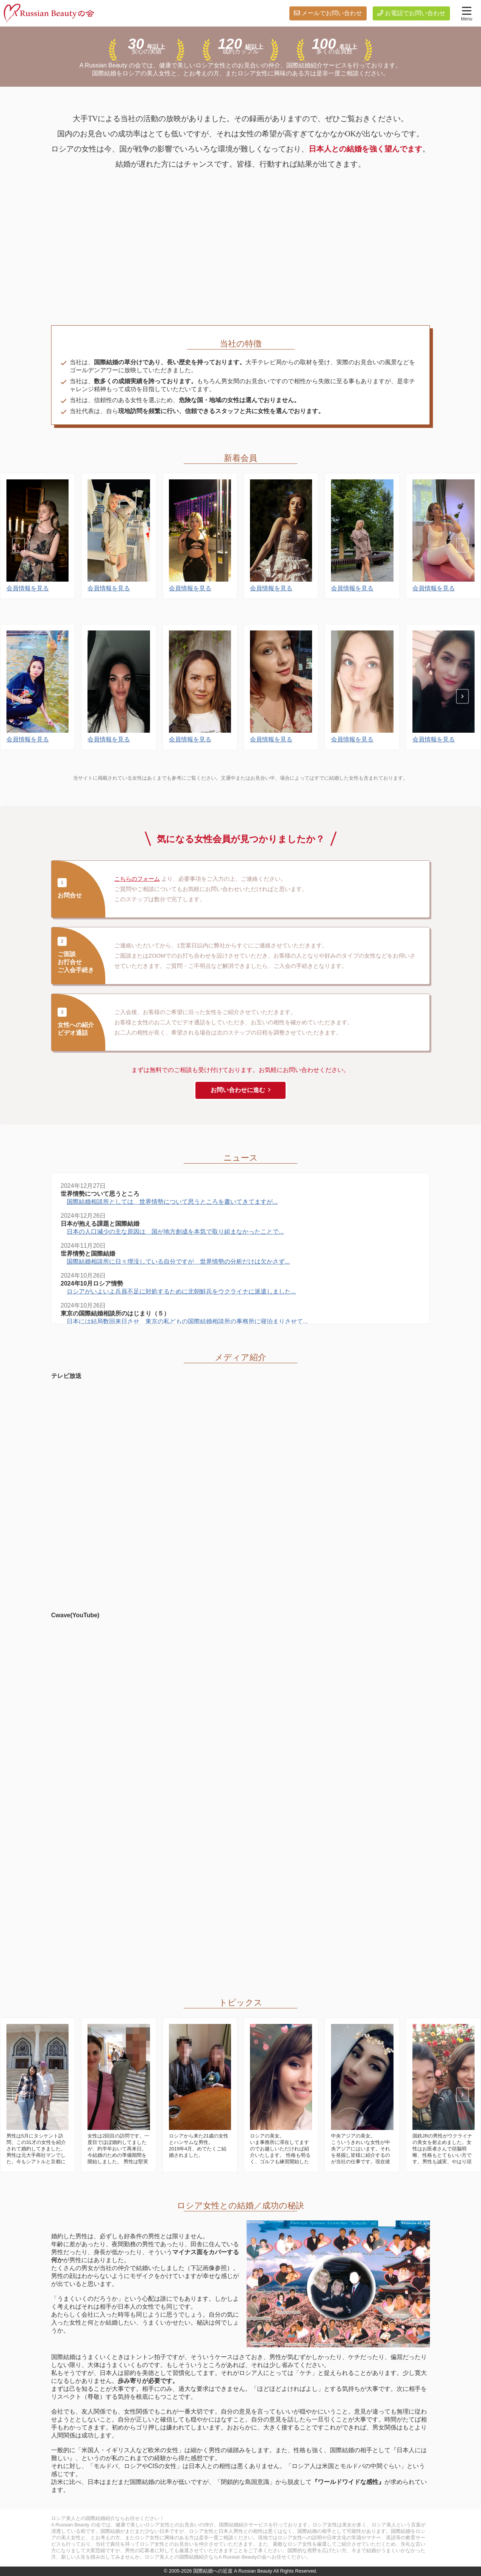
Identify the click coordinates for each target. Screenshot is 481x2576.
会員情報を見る (27, 607)
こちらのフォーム (137, 878)
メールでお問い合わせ (331, 13)
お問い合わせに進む (238, 1090)
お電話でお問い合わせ (415, 13)
